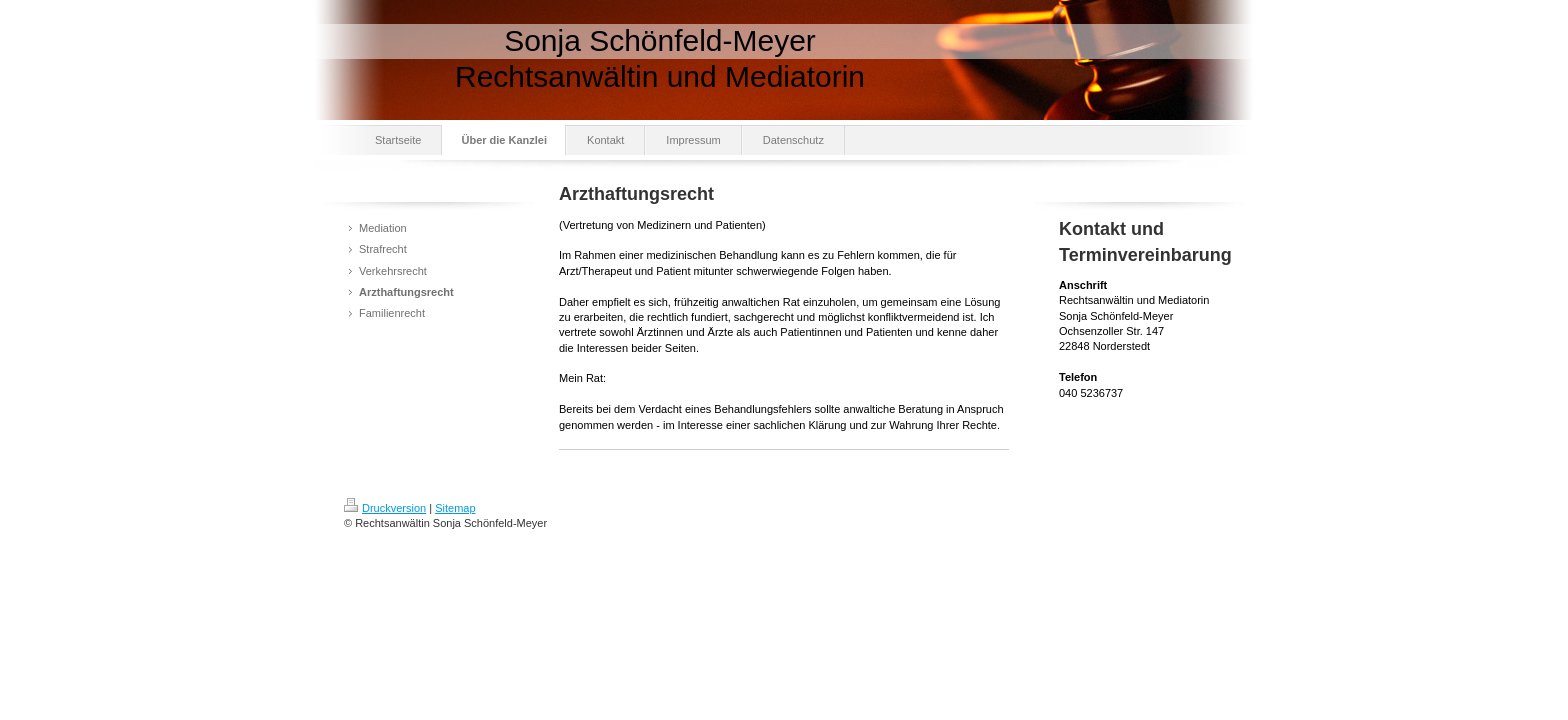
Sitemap (455, 508)
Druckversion (385, 508)
